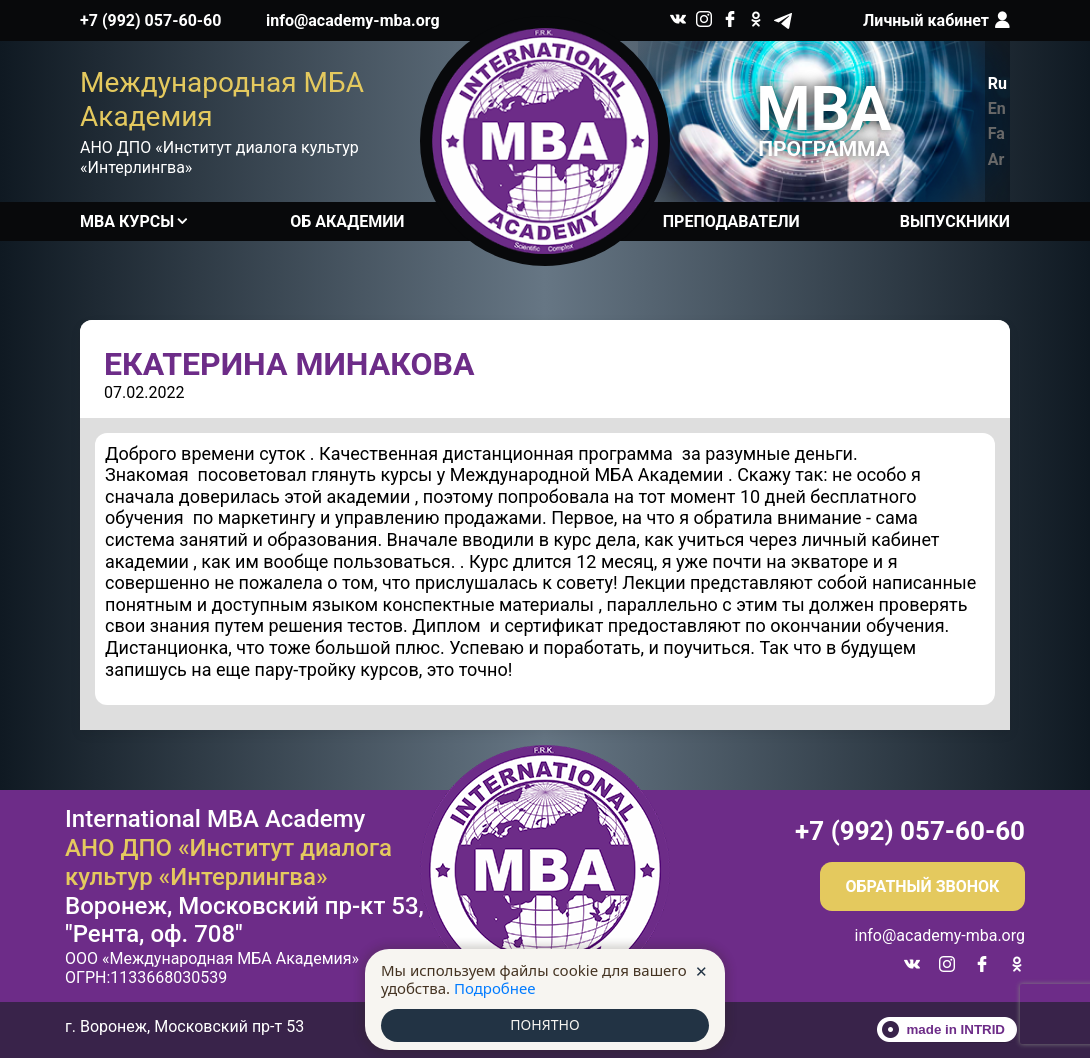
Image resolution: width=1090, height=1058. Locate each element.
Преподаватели (731, 221)
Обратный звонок (923, 886)
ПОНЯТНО (545, 1025)
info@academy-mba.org (353, 20)
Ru (997, 83)
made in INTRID (956, 1029)
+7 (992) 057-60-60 (150, 20)
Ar (996, 159)
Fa (996, 133)
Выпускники (955, 221)
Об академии (347, 221)
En (997, 108)
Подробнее (495, 987)
